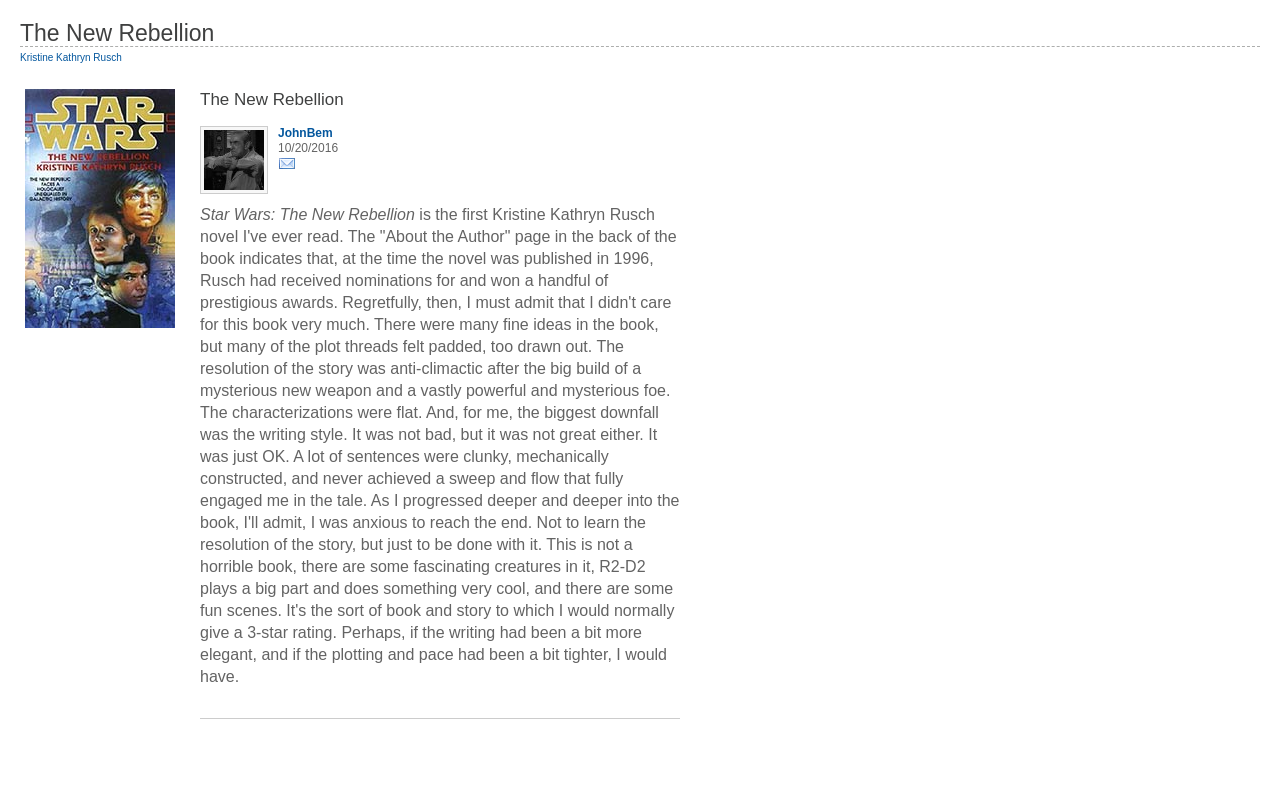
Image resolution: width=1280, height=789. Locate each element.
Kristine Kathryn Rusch (71, 57)
